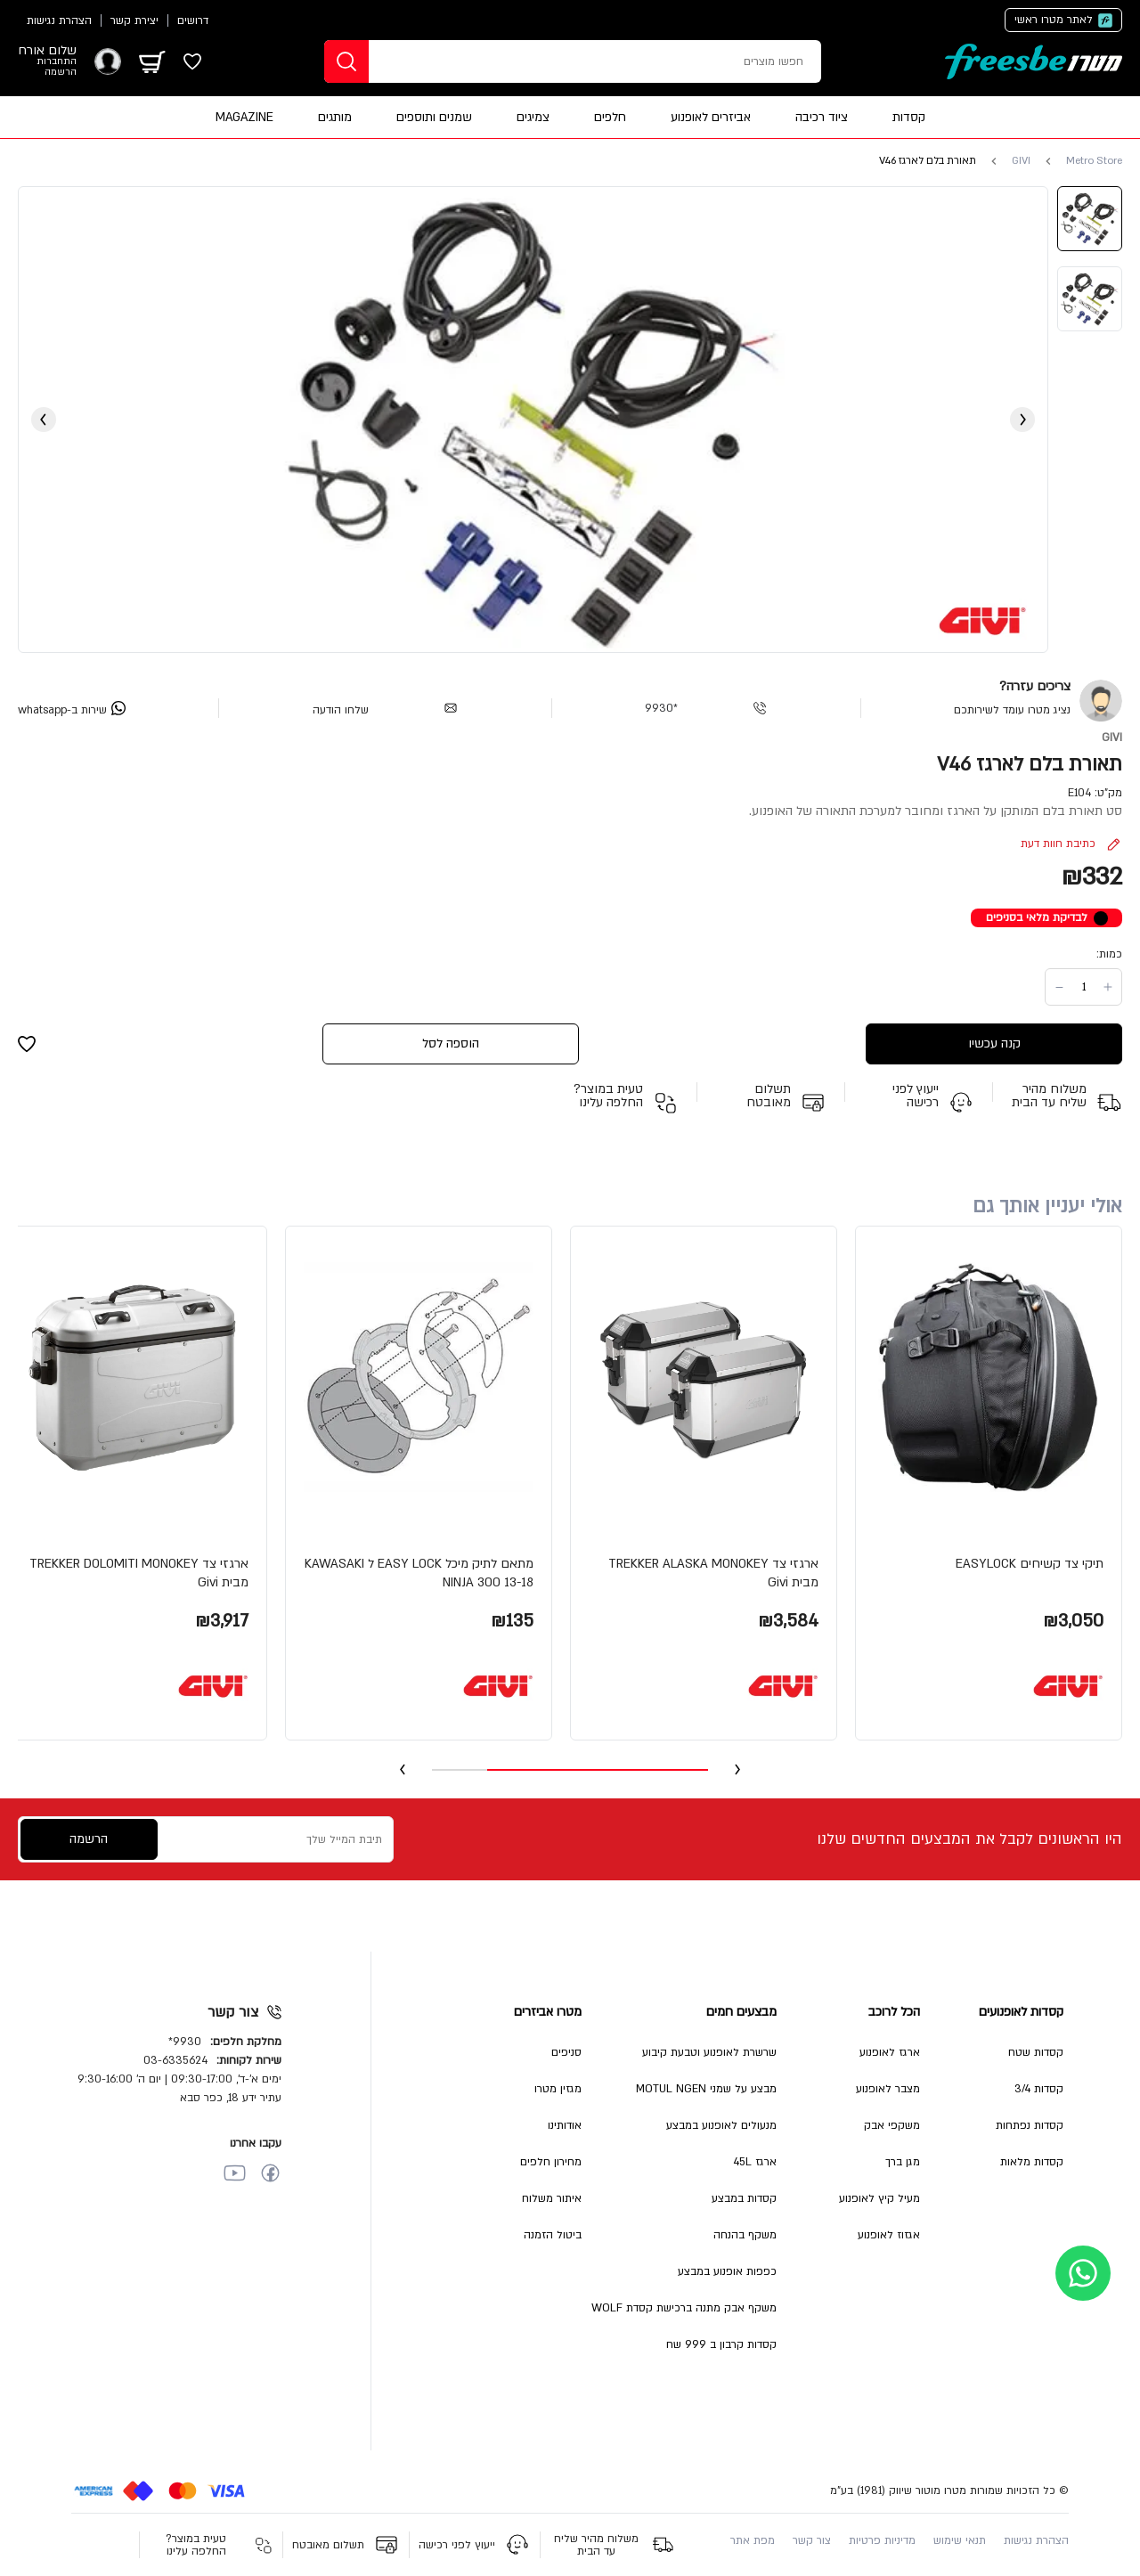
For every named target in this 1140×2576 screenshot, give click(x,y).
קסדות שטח (1035, 2052)
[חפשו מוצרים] (622, 61)
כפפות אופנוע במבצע (727, 2271)
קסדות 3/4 (1038, 2089)
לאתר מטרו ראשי (1053, 19)
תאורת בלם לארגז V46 (927, 161)
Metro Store (1094, 161)
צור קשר (812, 2540)
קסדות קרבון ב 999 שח (721, 2344)
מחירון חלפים (551, 2162)
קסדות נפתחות (1029, 2125)
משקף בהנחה (745, 2235)
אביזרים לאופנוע (711, 117)
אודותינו (565, 2125)
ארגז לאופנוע (889, 2052)
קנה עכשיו (994, 1043)
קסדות (908, 117)
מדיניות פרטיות (882, 2540)
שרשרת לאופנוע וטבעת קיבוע (709, 2052)
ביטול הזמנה (553, 2235)
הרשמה (61, 72)
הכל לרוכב (894, 2011)
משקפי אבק (892, 2125)
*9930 (661, 708)
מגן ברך (902, 2162)
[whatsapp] (72, 708)
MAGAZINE (244, 117)
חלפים (610, 117)
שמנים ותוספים (434, 117)
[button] (988, 1483)
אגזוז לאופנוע (889, 2235)
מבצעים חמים (741, 2011)
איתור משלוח (552, 2198)
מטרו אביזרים (548, 2011)
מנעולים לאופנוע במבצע (721, 2125)
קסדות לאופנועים (1021, 2011)
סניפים (566, 2052)
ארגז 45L (755, 2162)
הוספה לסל (450, 1043)
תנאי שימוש (959, 2540)
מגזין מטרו (558, 2089)
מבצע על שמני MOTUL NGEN (706, 2089)
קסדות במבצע (744, 2198)
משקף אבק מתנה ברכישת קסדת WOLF (684, 2308)
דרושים (192, 20)
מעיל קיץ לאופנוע (879, 2198)
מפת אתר (752, 2540)
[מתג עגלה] (152, 61)
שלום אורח (47, 50)
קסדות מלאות (1031, 2162)
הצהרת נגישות (59, 20)
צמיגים (533, 117)
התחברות (57, 61)
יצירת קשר (134, 20)
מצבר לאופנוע (888, 2089)
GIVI (1021, 161)
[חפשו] (346, 61)
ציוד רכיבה (821, 117)
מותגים (335, 117)
